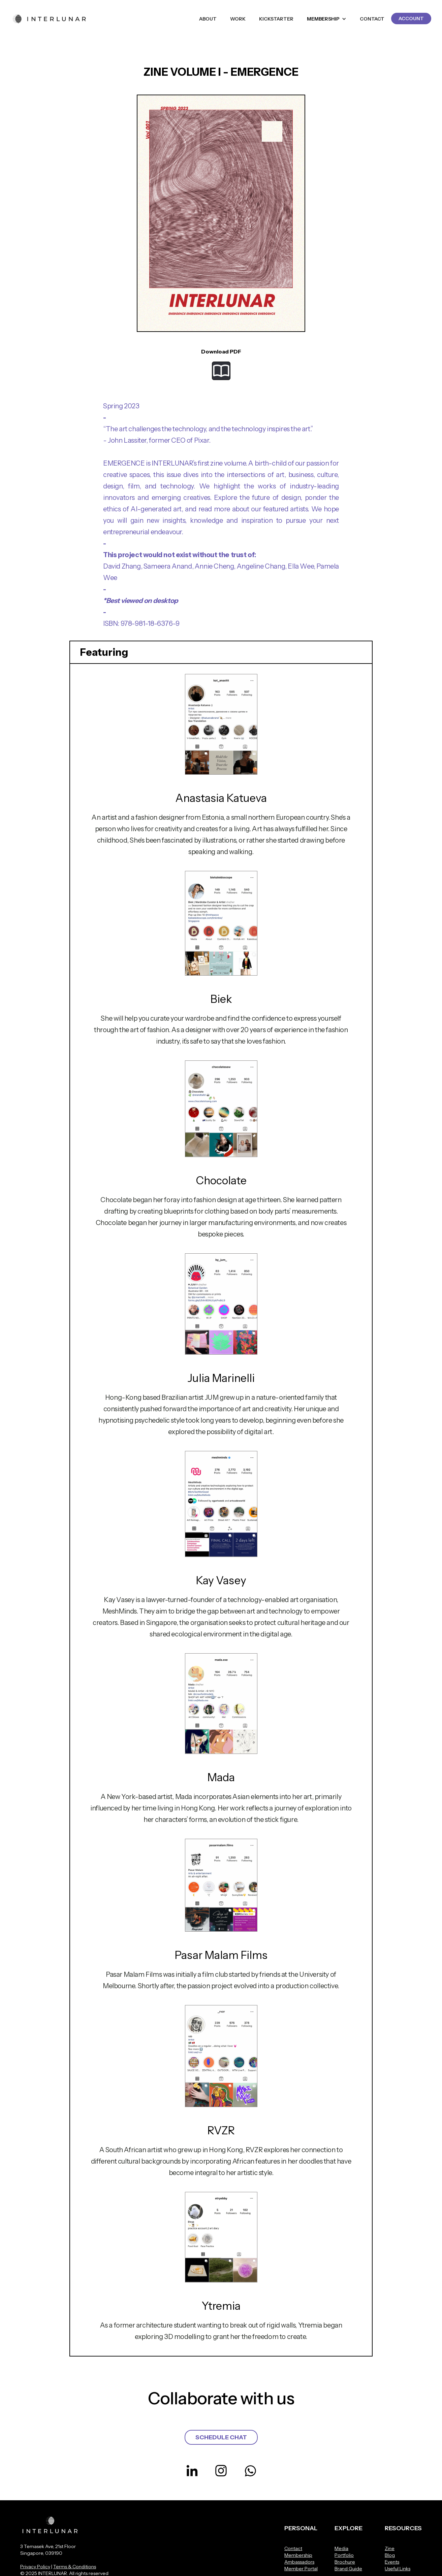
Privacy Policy (35, 2567)
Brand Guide (348, 2569)
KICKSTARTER (276, 19)
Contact (293, 2548)
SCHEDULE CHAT (221, 2437)
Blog (390, 2555)
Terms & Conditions (74, 2567)
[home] (50, 18)
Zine (389, 2548)
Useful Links (397, 2569)
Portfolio (344, 2555)
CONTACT (372, 19)
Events (392, 2562)
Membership (298, 2555)
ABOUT (208, 19)
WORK (238, 19)
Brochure (345, 2562)
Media (341, 2548)
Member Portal (301, 2569)
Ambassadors (299, 2562)
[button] (326, 19)
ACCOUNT (411, 18)
